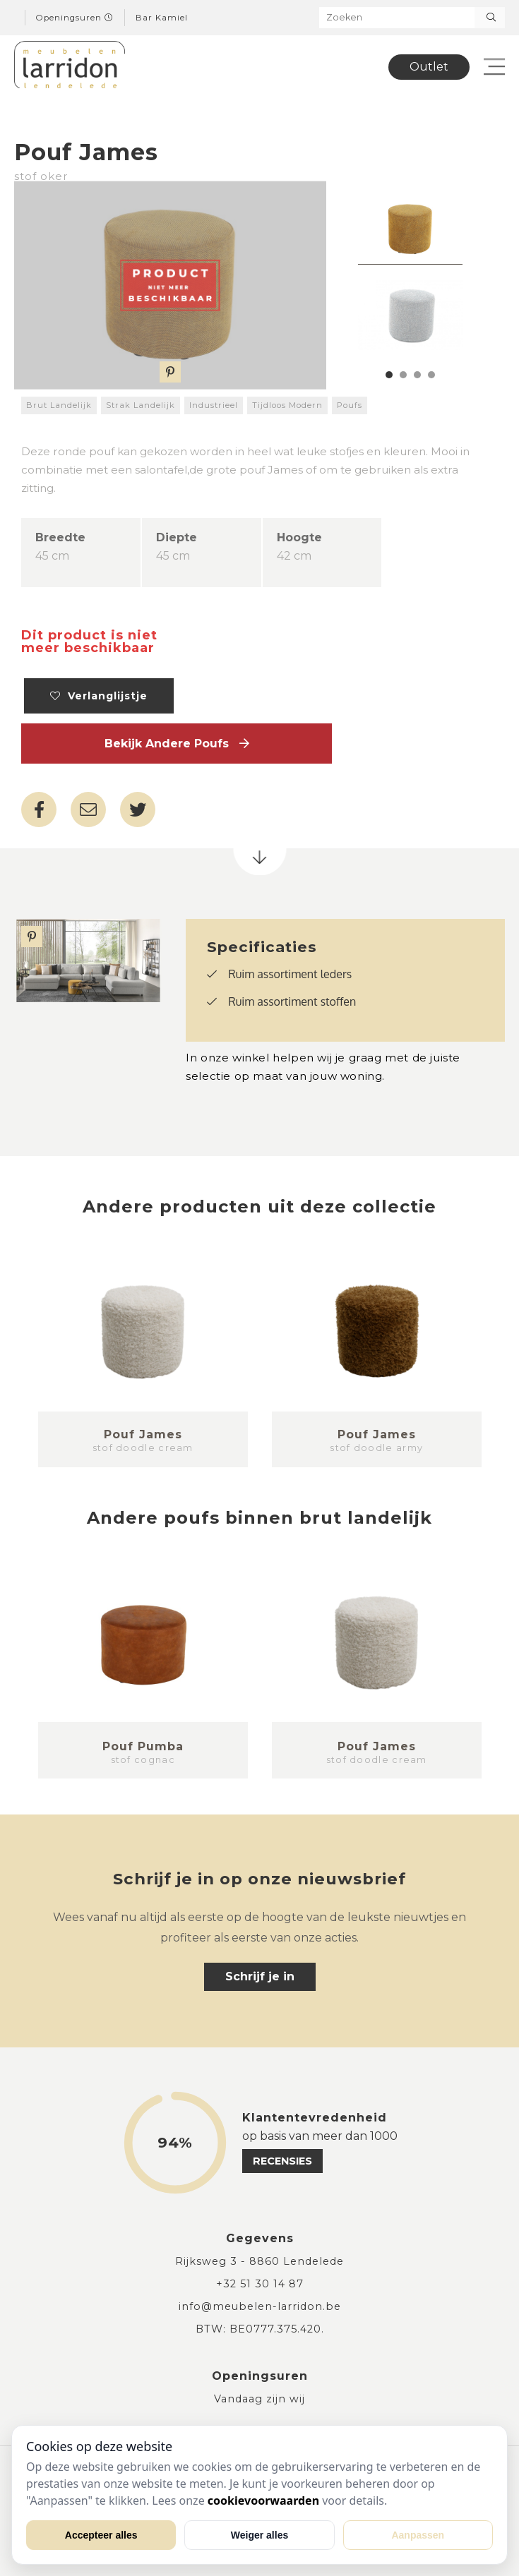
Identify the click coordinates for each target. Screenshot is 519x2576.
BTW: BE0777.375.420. (260, 2329)
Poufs (349, 405)
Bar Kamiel (162, 18)
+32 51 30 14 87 (260, 2283)
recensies (282, 2161)
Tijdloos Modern (287, 405)
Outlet (429, 66)
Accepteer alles (101, 2535)
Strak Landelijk (140, 405)
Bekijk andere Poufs (177, 743)
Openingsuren (75, 18)
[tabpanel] (410, 230)
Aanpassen (417, 2535)
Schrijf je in (259, 1976)
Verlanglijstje (99, 696)
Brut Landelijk (59, 405)
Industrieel (213, 405)
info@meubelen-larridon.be (260, 2306)
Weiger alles (259, 2535)
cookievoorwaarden (263, 2500)
